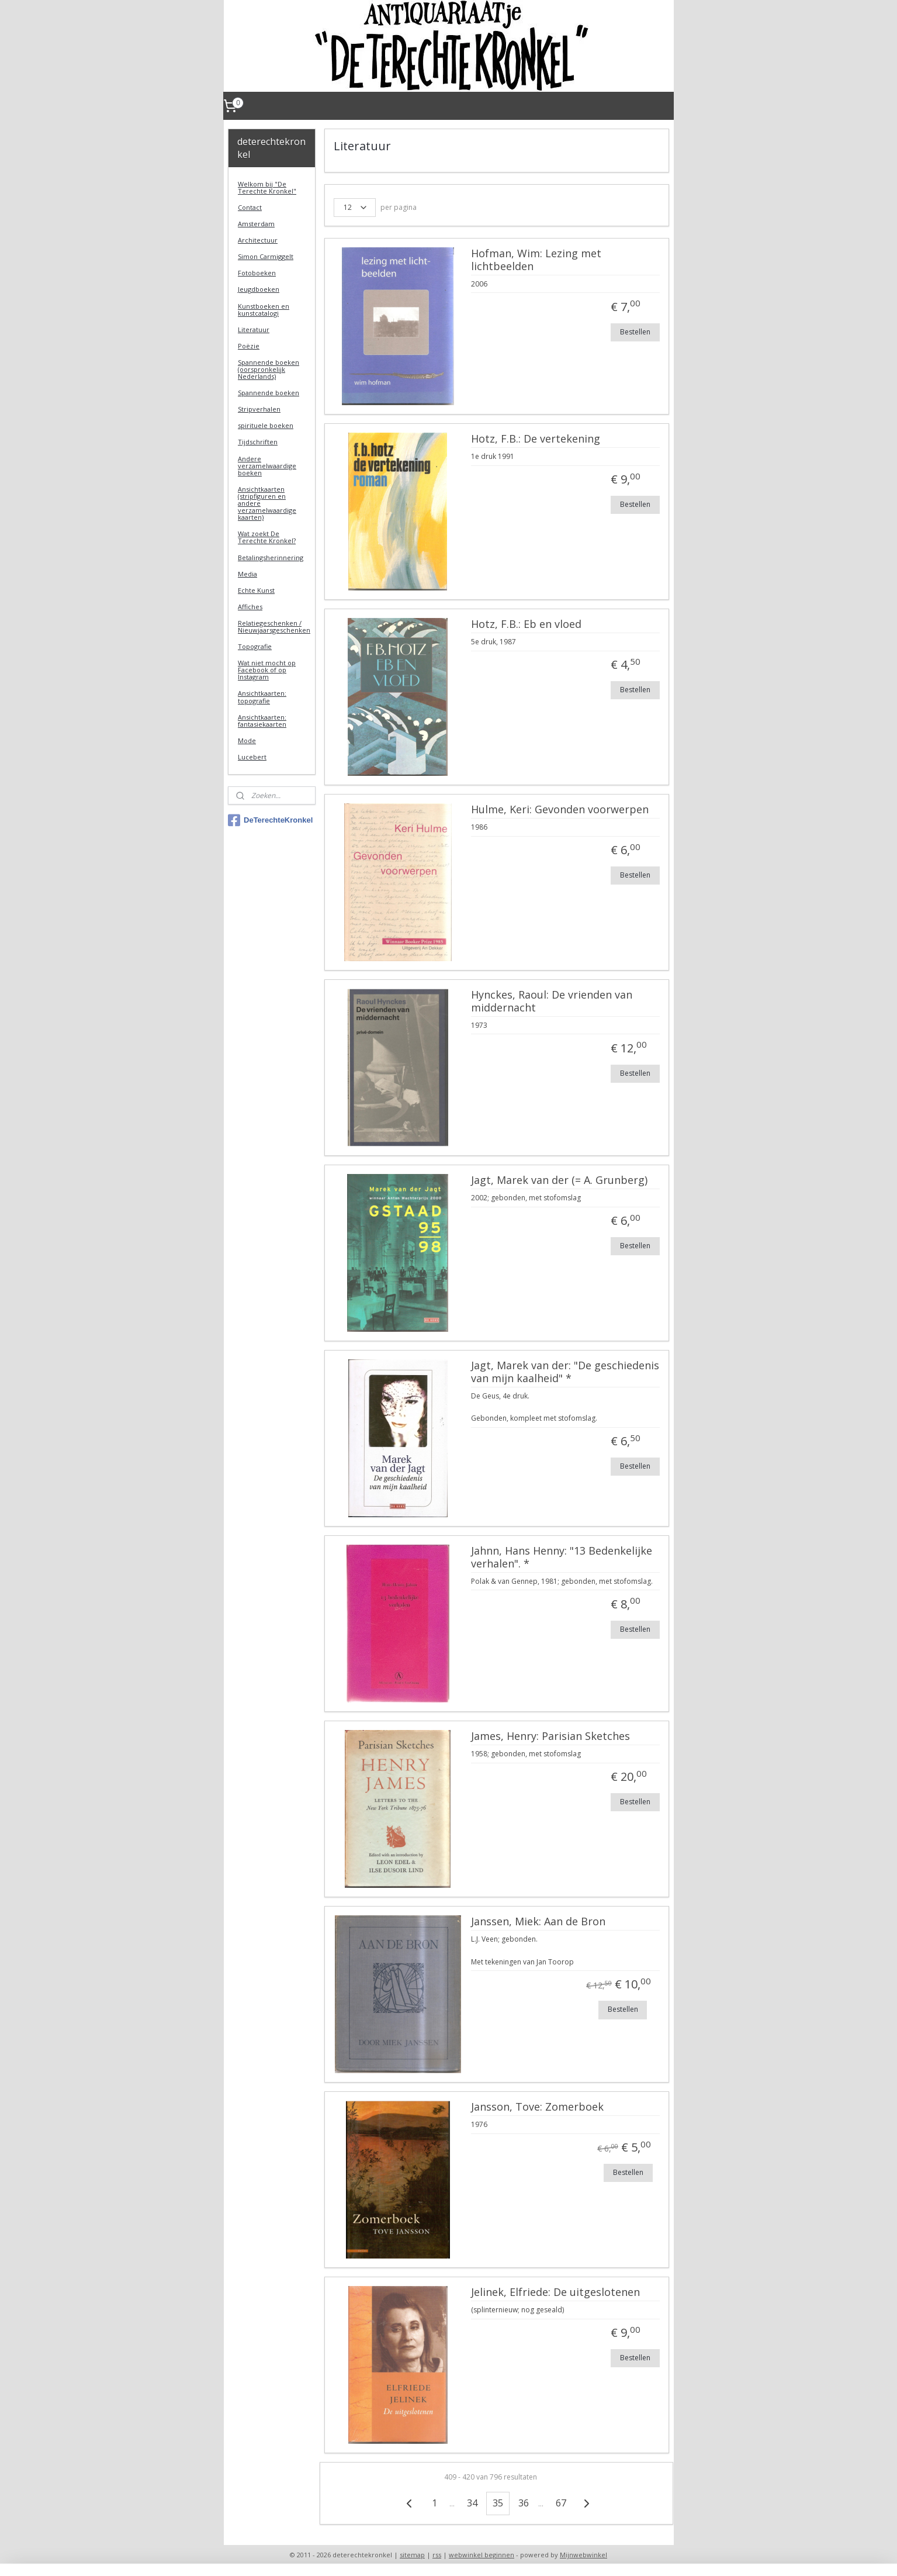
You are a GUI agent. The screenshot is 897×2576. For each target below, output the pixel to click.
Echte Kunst (256, 590)
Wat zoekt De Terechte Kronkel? (267, 537)
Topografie (255, 646)
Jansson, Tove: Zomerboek (537, 2107)
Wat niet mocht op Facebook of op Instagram (267, 669)
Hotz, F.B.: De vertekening (535, 439)
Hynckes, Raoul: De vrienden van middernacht (551, 1001)
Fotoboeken (257, 272)
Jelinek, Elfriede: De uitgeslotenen (555, 2292)
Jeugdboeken (258, 289)
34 (472, 2502)
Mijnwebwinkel (583, 2554)
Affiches (250, 606)
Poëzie (248, 345)
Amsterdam (256, 223)
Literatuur (253, 329)
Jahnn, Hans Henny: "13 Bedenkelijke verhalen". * (561, 1557)
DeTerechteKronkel (270, 820)
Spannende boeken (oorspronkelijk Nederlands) (268, 369)
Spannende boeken (268, 392)
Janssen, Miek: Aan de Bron (538, 1921)
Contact (250, 207)
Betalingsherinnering (270, 557)
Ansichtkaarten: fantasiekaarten (262, 720)
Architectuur (258, 240)
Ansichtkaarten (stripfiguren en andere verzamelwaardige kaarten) (267, 503)
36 (523, 2502)
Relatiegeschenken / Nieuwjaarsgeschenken (274, 626)
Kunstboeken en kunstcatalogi (263, 309)
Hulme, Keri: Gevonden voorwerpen (560, 809)
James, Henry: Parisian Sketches (550, 1736)
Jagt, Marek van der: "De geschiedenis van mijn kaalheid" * (565, 1372)
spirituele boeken (265, 425)
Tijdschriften (258, 441)
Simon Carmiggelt (265, 256)
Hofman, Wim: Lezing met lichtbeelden (536, 260)
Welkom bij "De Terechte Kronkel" (267, 187)
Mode (247, 740)
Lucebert (252, 756)
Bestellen (635, 332)
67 (561, 2502)
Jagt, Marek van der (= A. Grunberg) (559, 1180)
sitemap (412, 2554)
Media (247, 573)
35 (498, 2502)
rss (436, 2554)
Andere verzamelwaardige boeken (267, 465)
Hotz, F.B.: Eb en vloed (526, 624)
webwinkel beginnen (481, 2554)
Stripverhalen (259, 409)
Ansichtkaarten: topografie (262, 697)
